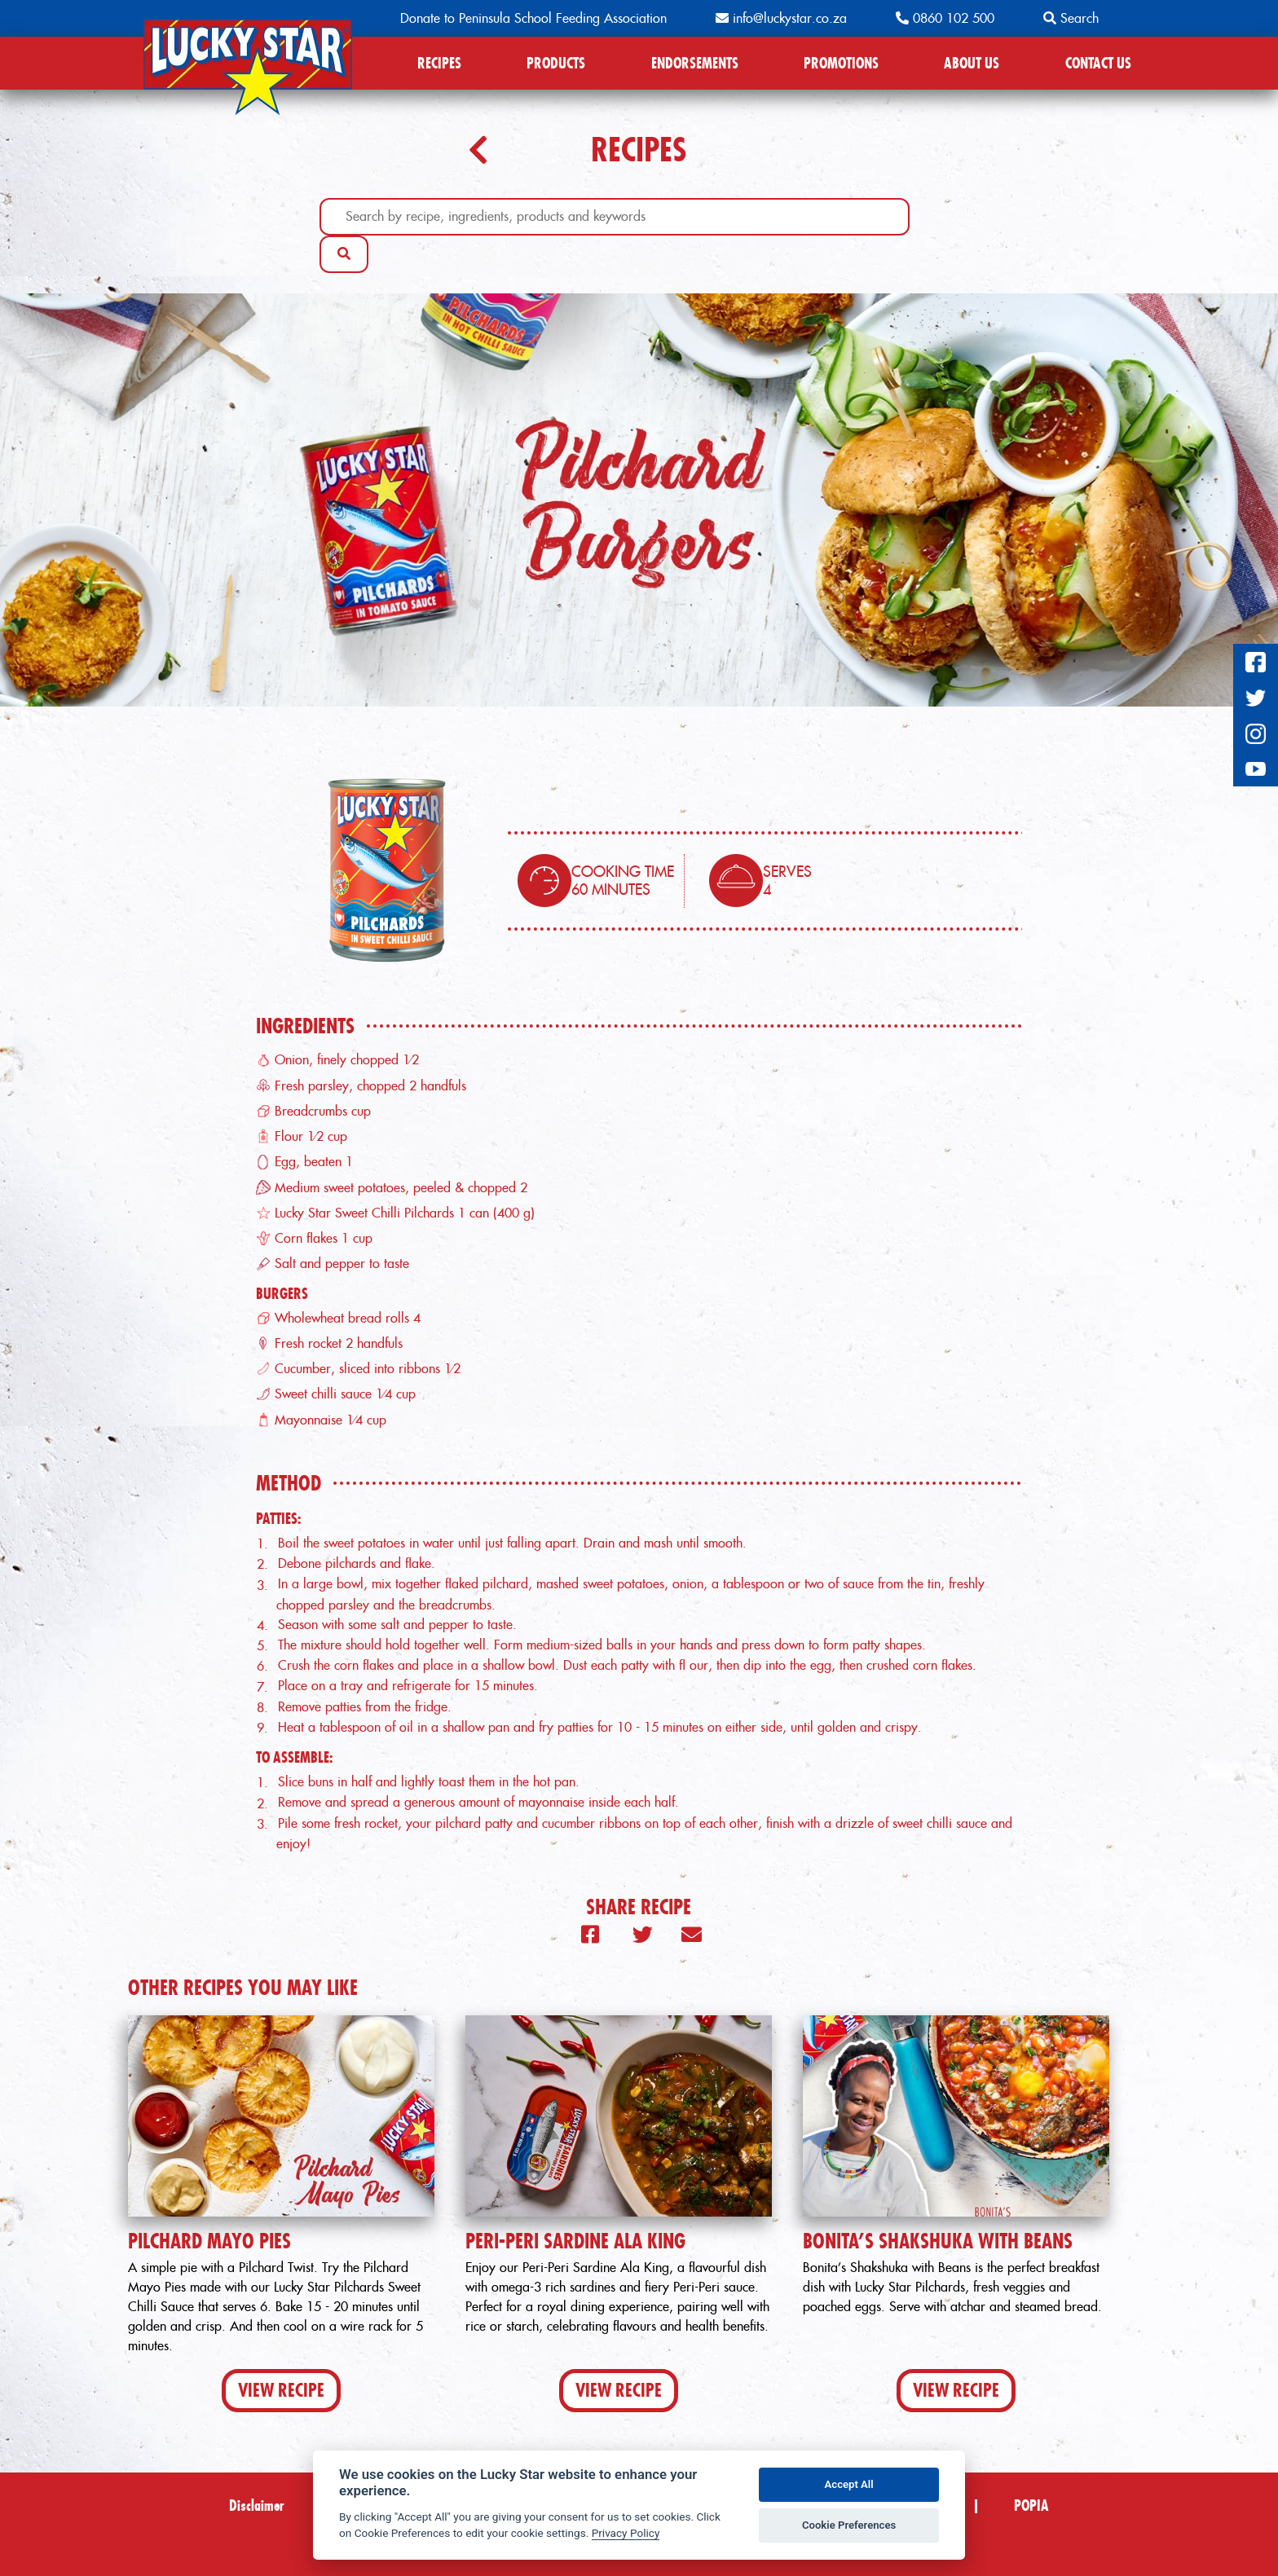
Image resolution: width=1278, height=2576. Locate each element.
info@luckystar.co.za (781, 18)
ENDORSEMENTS (694, 63)
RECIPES (439, 63)
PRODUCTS (556, 63)
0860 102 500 (945, 18)
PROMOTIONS (841, 63)
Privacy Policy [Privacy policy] (626, 2532)
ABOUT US (971, 63)
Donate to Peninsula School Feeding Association (533, 18)
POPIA (1031, 2505)
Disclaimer (256, 2505)
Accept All (849, 2484)
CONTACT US (1098, 63)
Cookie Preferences (849, 2525)
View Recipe (281, 2390)
